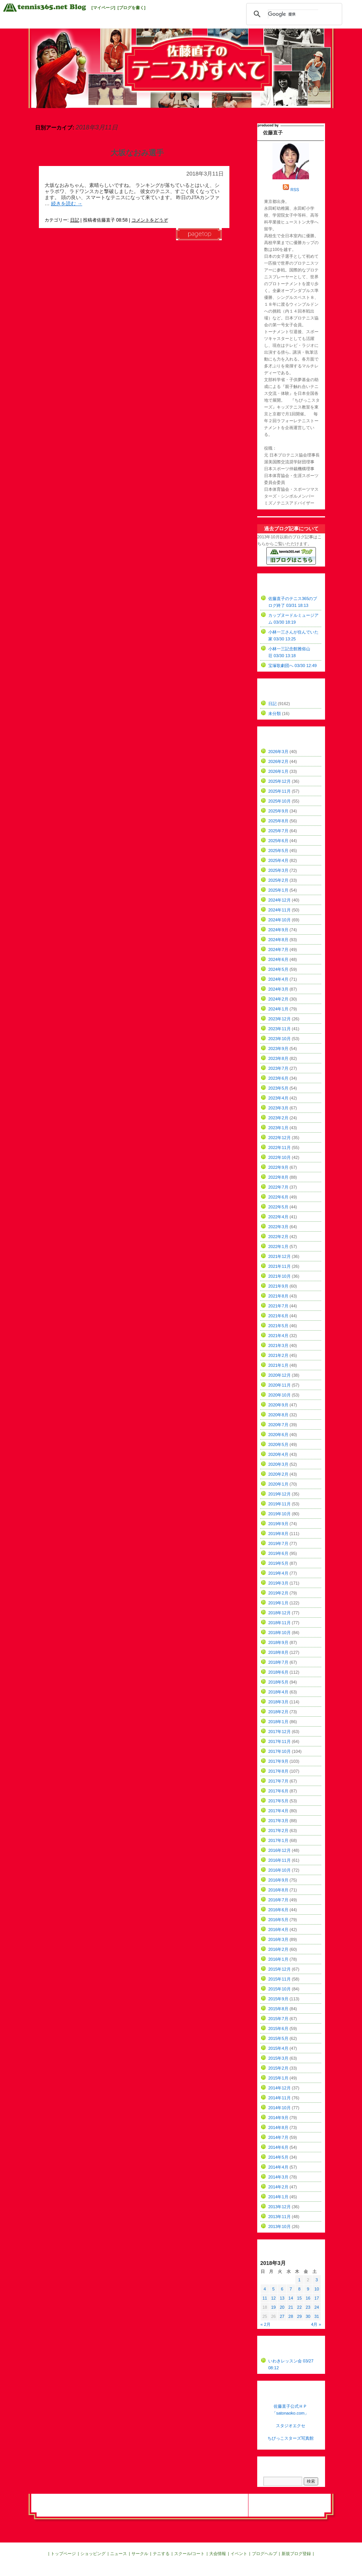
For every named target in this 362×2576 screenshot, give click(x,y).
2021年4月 (278, 1335)
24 (316, 2307)
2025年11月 (279, 791)
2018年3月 (278, 1702)
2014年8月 (278, 2127)
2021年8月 (278, 1296)
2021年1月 (278, 1365)
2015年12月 (279, 1969)
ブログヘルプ (264, 2553)
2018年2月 (278, 1711)
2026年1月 (278, 771)
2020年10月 (279, 1395)
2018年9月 (278, 1642)
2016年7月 (278, 1900)
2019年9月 (278, 1523)
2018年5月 (278, 1682)
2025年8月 (278, 821)
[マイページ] (103, 7)
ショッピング (93, 2553)
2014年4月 (278, 2167)
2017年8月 (278, 1771)
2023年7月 (278, 1068)
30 (308, 2316)
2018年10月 (279, 1632)
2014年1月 (278, 2197)
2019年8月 (278, 1533)
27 (282, 2316)
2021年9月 (278, 1286)
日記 (74, 220)
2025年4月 (278, 860)
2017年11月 (279, 1741)
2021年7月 (278, 1306)
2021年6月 (278, 1316)
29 (299, 2316)
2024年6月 (278, 959)
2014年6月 (278, 2147)
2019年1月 (278, 1603)
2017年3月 (278, 1820)
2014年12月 (279, 2088)
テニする (161, 2553)
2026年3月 (278, 751)
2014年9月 (278, 2117)
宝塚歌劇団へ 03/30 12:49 (292, 665)
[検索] (293, 14)
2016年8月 (278, 1890)
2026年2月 (278, 761)
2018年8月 (278, 1652)
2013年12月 (279, 2206)
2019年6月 (278, 1553)
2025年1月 (278, 890)
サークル (139, 2553)
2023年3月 (278, 1108)
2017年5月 (278, 1801)
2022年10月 (279, 1157)
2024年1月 (278, 1009)
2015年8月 (278, 2008)
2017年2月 (278, 1830)
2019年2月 (278, 1593)
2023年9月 (278, 1048)
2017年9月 (278, 1761)
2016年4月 (278, 1929)
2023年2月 (278, 1118)
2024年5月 (278, 969)
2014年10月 (279, 2107)
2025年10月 (279, 801)
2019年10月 (279, 1513)
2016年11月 (279, 1860)
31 (316, 2316)
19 (273, 2307)
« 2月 (266, 2324)
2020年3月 (278, 1464)
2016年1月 (278, 1959)
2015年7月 (278, 2018)
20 (282, 2307)
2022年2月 (278, 1236)
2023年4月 (278, 1098)
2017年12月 (279, 1731)
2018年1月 (278, 1721)
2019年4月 (278, 1573)
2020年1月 (278, 1484)
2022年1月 (278, 1246)
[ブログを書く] (131, 7)
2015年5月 (278, 2038)
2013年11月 (279, 2216)
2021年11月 (279, 1266)
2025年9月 (278, 811)
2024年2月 (278, 999)
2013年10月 (279, 2226)
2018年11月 (279, 1622)
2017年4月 (278, 1810)
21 (290, 2307)
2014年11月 (279, 2098)
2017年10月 (279, 1751)
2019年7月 (278, 1543)
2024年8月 (278, 939)
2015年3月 (278, 2058)
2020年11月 (279, 1385)
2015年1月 (278, 2078)
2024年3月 (278, 989)
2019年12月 (279, 1494)
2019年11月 (279, 1504)
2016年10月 (279, 1870)
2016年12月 (279, 1850)
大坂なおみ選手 (137, 152)
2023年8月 (278, 1058)
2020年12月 (279, 1375)
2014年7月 (278, 2137)
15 (299, 2298)
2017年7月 (278, 1781)
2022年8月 (278, 1177)
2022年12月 (279, 1137)
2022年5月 (278, 1207)
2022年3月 (278, 1226)
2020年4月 (278, 1454)
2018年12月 (279, 1612)
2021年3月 (278, 1345)
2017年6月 (278, 1791)
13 (282, 2298)
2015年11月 (279, 1979)
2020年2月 (278, 1474)
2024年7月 (278, 949)
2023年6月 (278, 1078)
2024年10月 (279, 920)
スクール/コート (189, 2553)
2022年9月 (278, 1167)
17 (316, 2298)
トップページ (63, 2553)
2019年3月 (278, 1583)
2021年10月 (279, 1276)
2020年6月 (278, 1434)
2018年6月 (278, 1672)
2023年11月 (279, 1028)
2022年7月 (278, 1187)
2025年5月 (278, 850)
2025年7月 (278, 830)
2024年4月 (278, 979)
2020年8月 (278, 1414)
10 (316, 2289)
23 (308, 2307)
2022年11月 (279, 1147)
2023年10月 (279, 1038)
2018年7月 (278, 1662)
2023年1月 (278, 1127)
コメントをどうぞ (149, 220)
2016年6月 (278, 1909)
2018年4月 (278, 1692)
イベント (239, 2553)
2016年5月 (278, 1919)
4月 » (316, 2324)
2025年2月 (278, 880)
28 (290, 2316)
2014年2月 (278, 2187)
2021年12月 (279, 1256)
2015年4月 (278, 2048)
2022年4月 (278, 1217)
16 (308, 2298)
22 (299, 2307)
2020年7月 (278, 1424)
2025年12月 (279, 781)
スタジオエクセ (290, 2425)
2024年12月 (279, 900)
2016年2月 (278, 1949)
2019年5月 (278, 1563)
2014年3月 (278, 2177)
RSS (294, 189)
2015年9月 (278, 1999)
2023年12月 (279, 1019)
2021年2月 (278, 1355)
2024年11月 (279, 910)
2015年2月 (278, 2068)
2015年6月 (278, 2028)
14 (290, 2298)
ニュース (118, 2553)
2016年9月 (278, 1880)
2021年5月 (278, 1325)
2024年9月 (278, 929)
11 (265, 2298)
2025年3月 (278, 870)
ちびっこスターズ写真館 (290, 2438)
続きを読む (66, 203)
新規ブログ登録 (296, 2553)
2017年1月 (278, 1840)
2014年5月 (278, 2157)
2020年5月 (278, 1444)
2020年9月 (278, 1405)
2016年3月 (278, 1939)
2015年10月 (279, 1989)
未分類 (274, 713)
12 (273, 2298)
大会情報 (217, 2553)
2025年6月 (278, 840)
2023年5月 (278, 1088)
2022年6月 (278, 1197)
